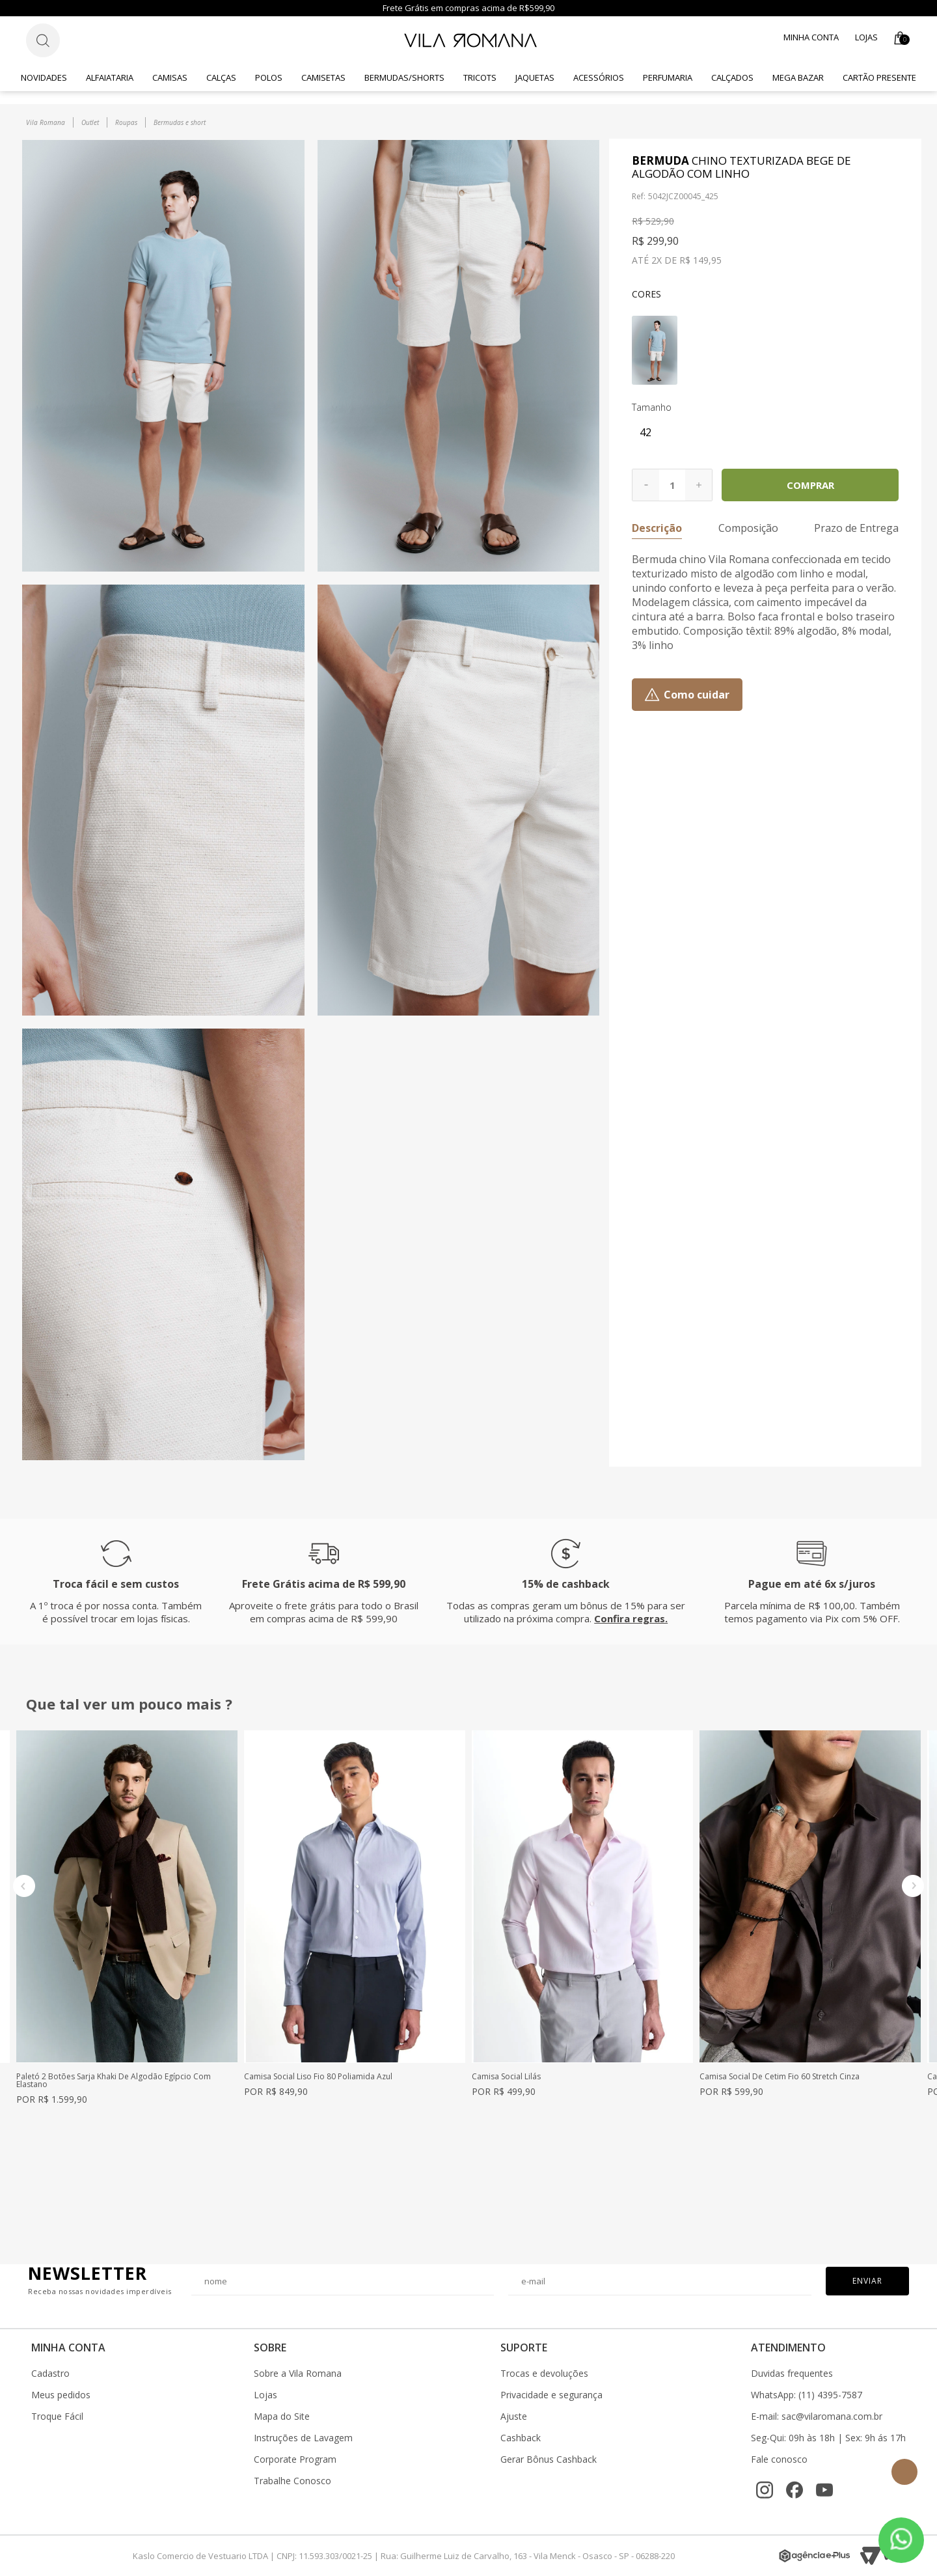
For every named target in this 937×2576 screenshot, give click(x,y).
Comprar (810, 485)
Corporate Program (295, 2459)
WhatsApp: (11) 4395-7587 (806, 2395)
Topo (904, 2472)
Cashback (520, 2438)
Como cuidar (696, 694)
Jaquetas (534, 77)
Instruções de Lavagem (303, 2438)
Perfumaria (667, 77)
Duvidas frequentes (792, 2373)
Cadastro (50, 2373)
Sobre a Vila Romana (298, 2373)
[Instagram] (764, 2490)
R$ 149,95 (700, 260)
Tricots (479, 77)
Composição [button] (748, 528)
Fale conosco (779, 2459)
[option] (127, 1917)
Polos (268, 77)
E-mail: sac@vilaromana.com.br (816, 2416)
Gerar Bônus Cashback (548, 2459)
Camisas (169, 77)
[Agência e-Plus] (814, 2555)
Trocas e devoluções (544, 2373)
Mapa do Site (282, 2416)
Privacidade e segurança (551, 2395)
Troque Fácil (57, 2416)
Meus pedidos (60, 2395)
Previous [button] (24, 1886)
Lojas (866, 37)
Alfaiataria (109, 77)
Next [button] (913, 1886)
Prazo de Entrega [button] (856, 528)
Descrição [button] (657, 528)
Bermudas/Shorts (404, 77)
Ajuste (513, 2416)
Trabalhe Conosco (292, 2481)
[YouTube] (824, 2490)
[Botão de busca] (43, 40)
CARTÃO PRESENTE (879, 77)
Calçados (732, 77)
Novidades (44, 77)
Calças (221, 77)
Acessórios (598, 77)
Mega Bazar (798, 77)
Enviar (867, 2280)
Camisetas (323, 77)
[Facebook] (794, 2490)
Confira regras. (631, 1618)
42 (645, 432)
